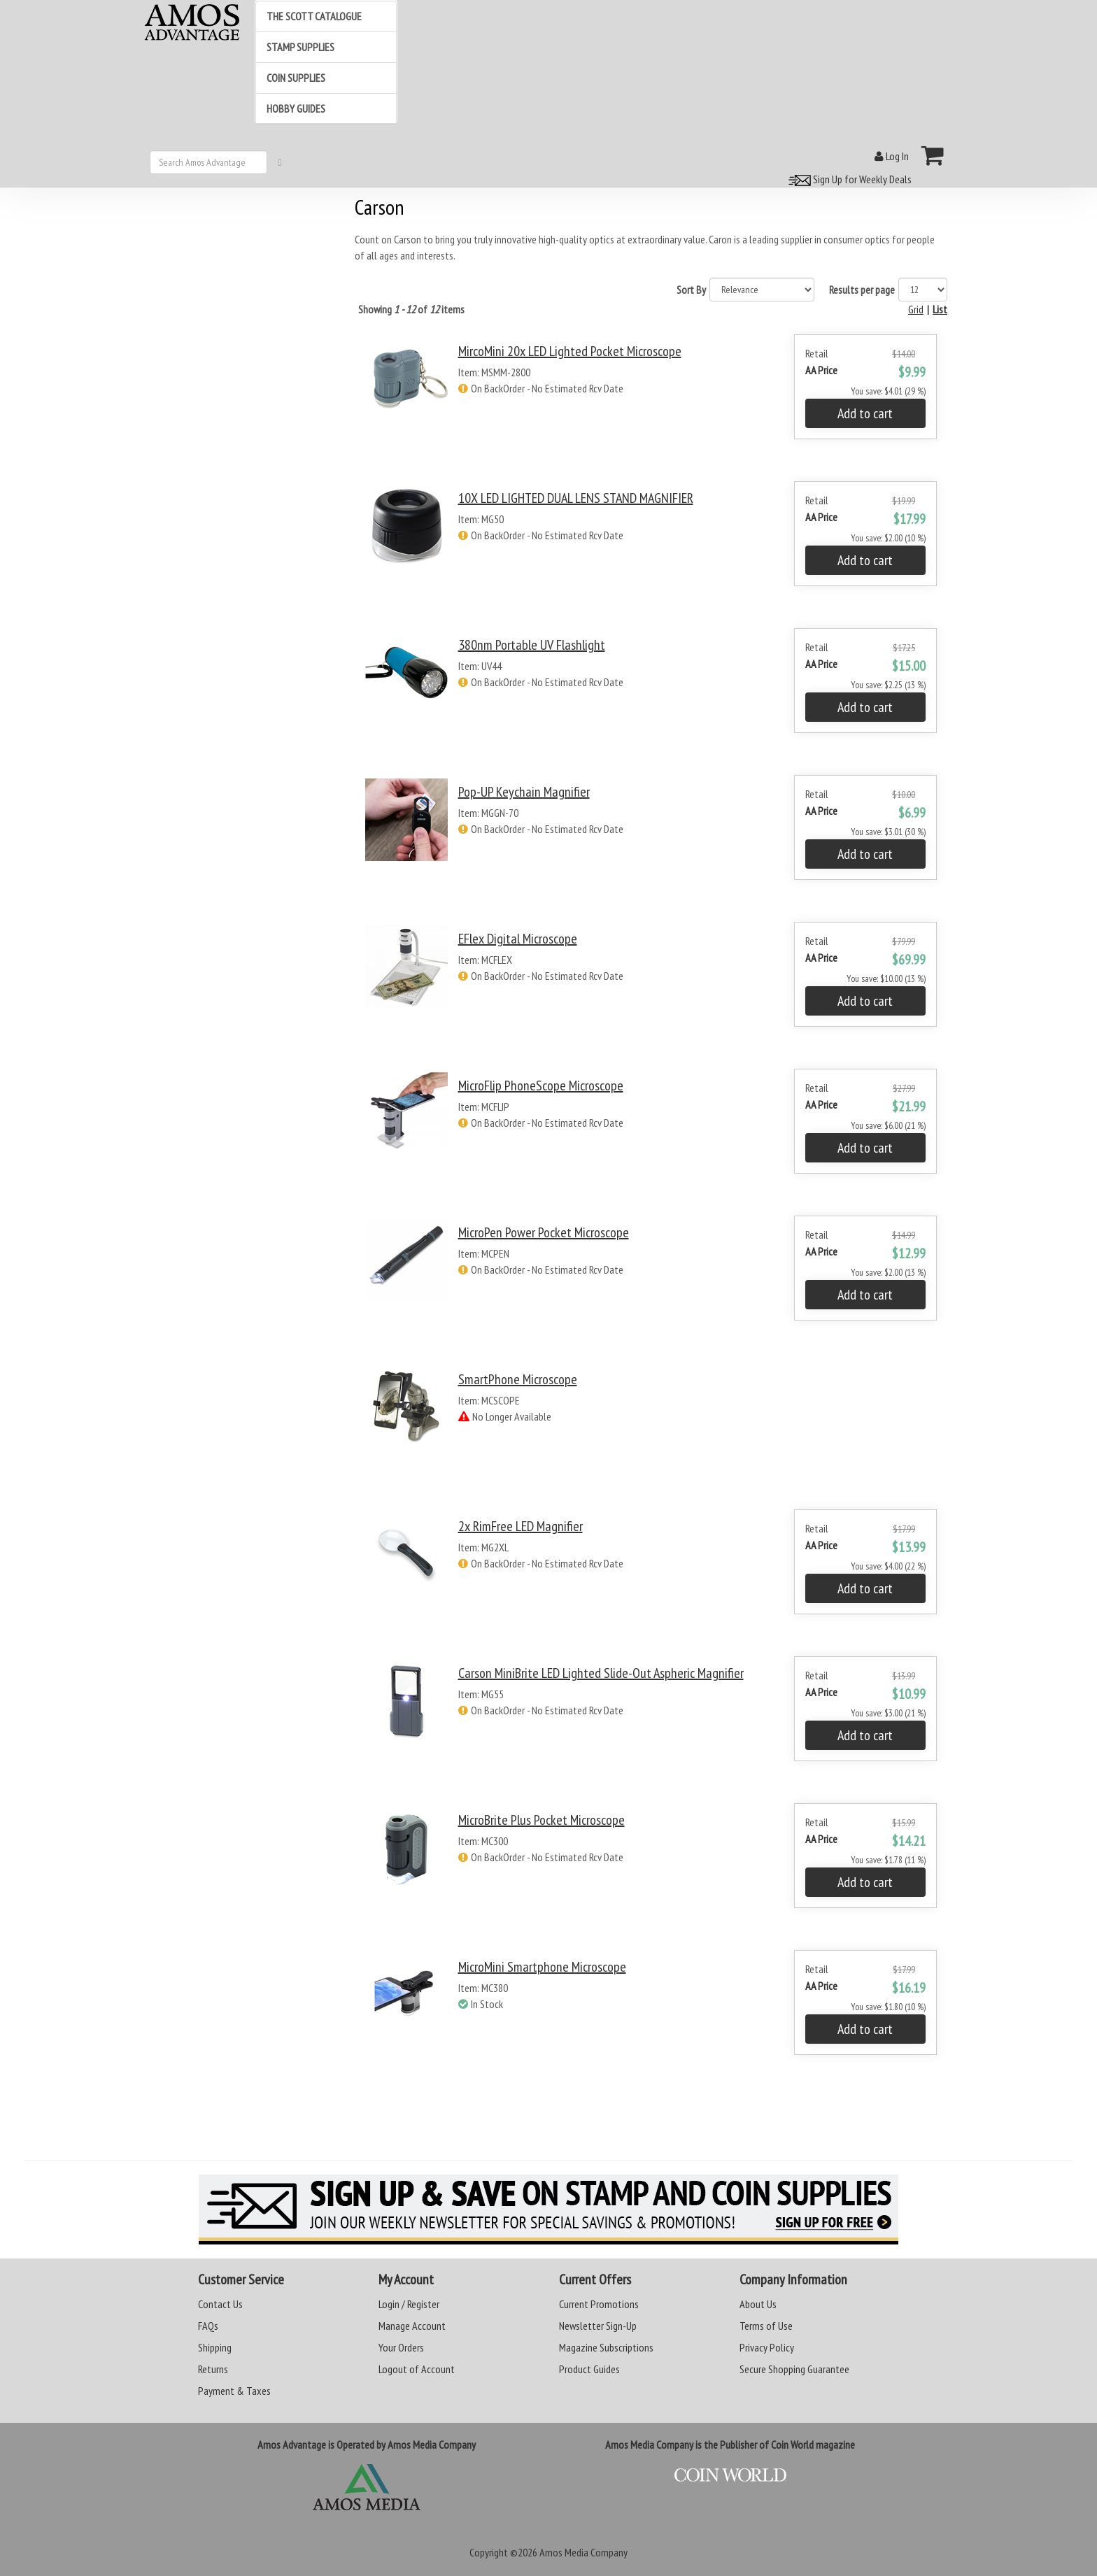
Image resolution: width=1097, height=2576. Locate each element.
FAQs (208, 2326)
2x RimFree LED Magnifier (520, 1526)
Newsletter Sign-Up (598, 2326)
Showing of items (411, 309)
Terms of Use (766, 2326)
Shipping (215, 2347)
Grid (915, 309)
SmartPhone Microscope (517, 1379)
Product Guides (589, 2369)
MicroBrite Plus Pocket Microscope (541, 1820)
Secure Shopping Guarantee (794, 2369)
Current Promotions (599, 2304)
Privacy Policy (766, 2347)
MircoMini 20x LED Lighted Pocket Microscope (569, 351)
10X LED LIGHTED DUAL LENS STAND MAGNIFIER (575, 498)
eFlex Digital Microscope (517, 939)
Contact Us (220, 2304)
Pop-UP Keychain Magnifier (524, 792)
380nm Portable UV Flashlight (531, 645)
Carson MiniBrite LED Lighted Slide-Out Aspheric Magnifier (601, 1673)
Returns (213, 2369)
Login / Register (408, 2304)
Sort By (691, 290)
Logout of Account (416, 2369)
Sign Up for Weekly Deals (848, 179)
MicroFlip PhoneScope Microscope (540, 1085)
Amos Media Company (583, 2552)
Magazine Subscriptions (606, 2347)
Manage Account (412, 2326)
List (940, 309)
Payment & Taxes (234, 2391)
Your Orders (401, 2347)
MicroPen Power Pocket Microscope (543, 1232)
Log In (892, 156)
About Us (758, 2304)
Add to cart (865, 413)
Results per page (862, 290)
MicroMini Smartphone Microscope (542, 1967)
